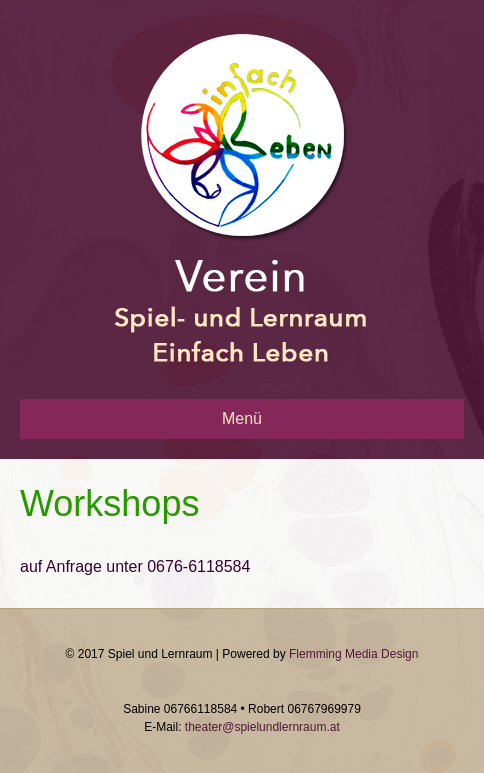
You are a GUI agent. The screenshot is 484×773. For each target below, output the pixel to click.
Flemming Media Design (353, 654)
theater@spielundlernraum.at (262, 727)
